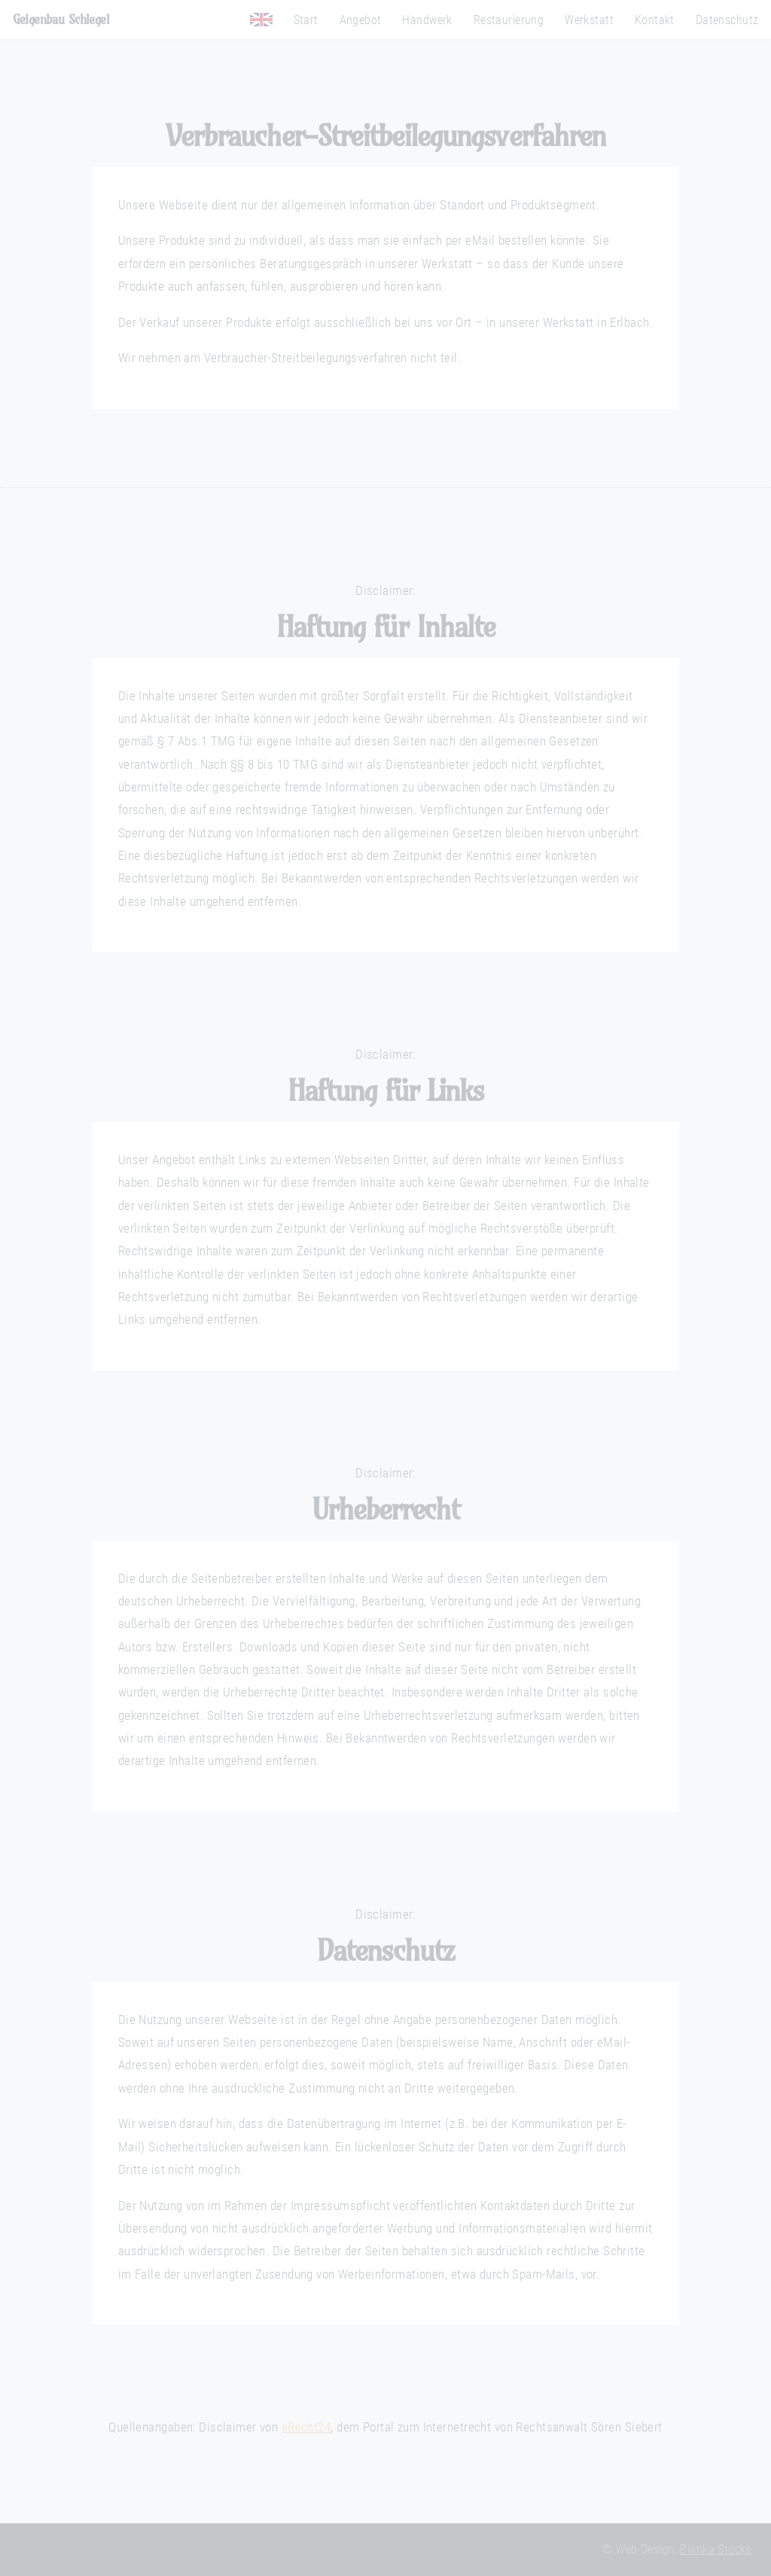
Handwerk (427, 20)
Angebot (361, 20)
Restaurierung (509, 20)
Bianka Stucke (715, 2549)
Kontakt (655, 20)
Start (306, 20)
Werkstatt (589, 20)
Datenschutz (727, 20)
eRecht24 (306, 2426)
